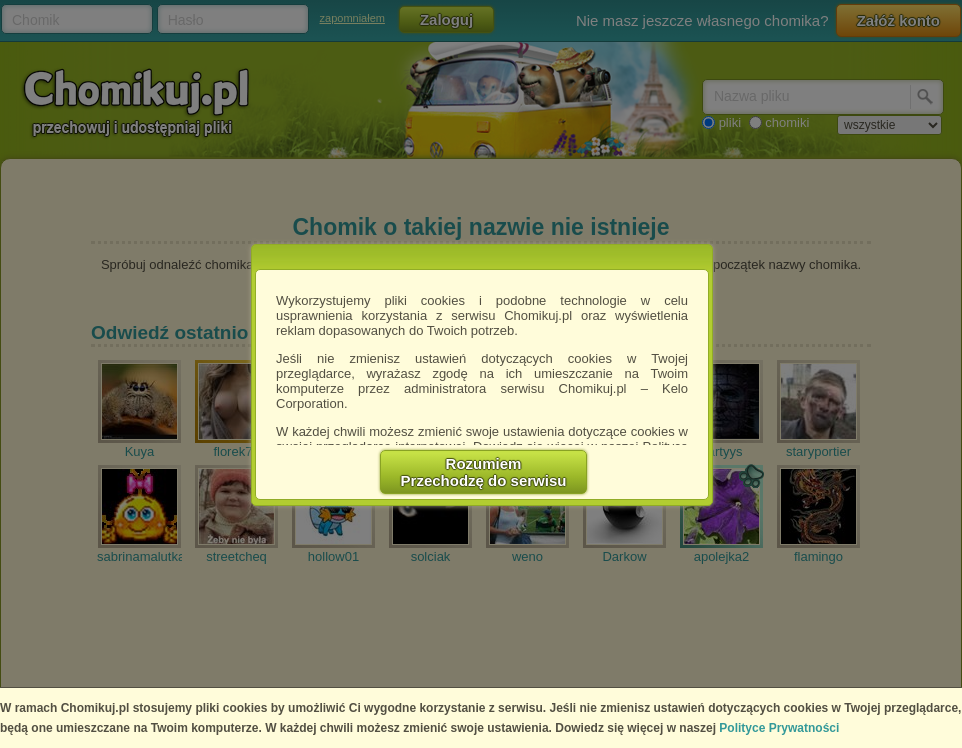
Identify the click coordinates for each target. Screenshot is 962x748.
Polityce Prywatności (779, 728)
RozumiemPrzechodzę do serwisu (484, 472)
